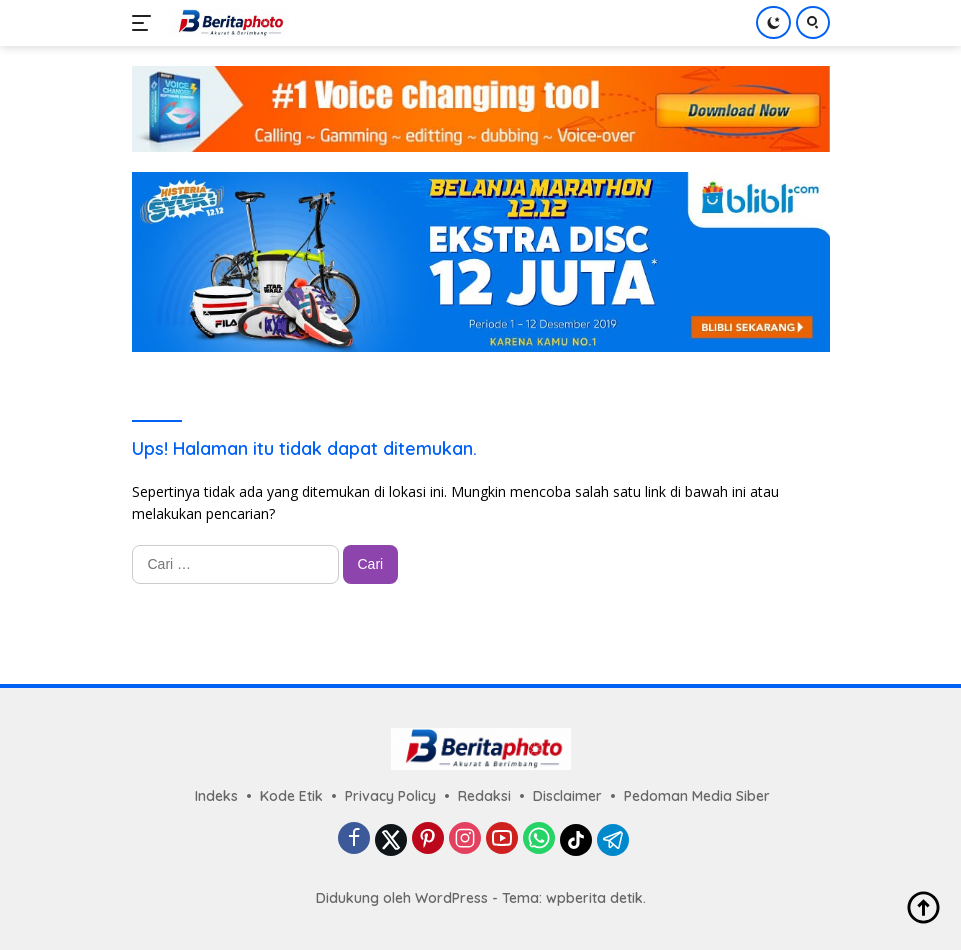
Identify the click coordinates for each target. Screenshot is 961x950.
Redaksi (484, 796)
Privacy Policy (390, 796)
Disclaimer (567, 796)
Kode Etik (291, 796)
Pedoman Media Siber (697, 796)
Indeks (216, 796)
